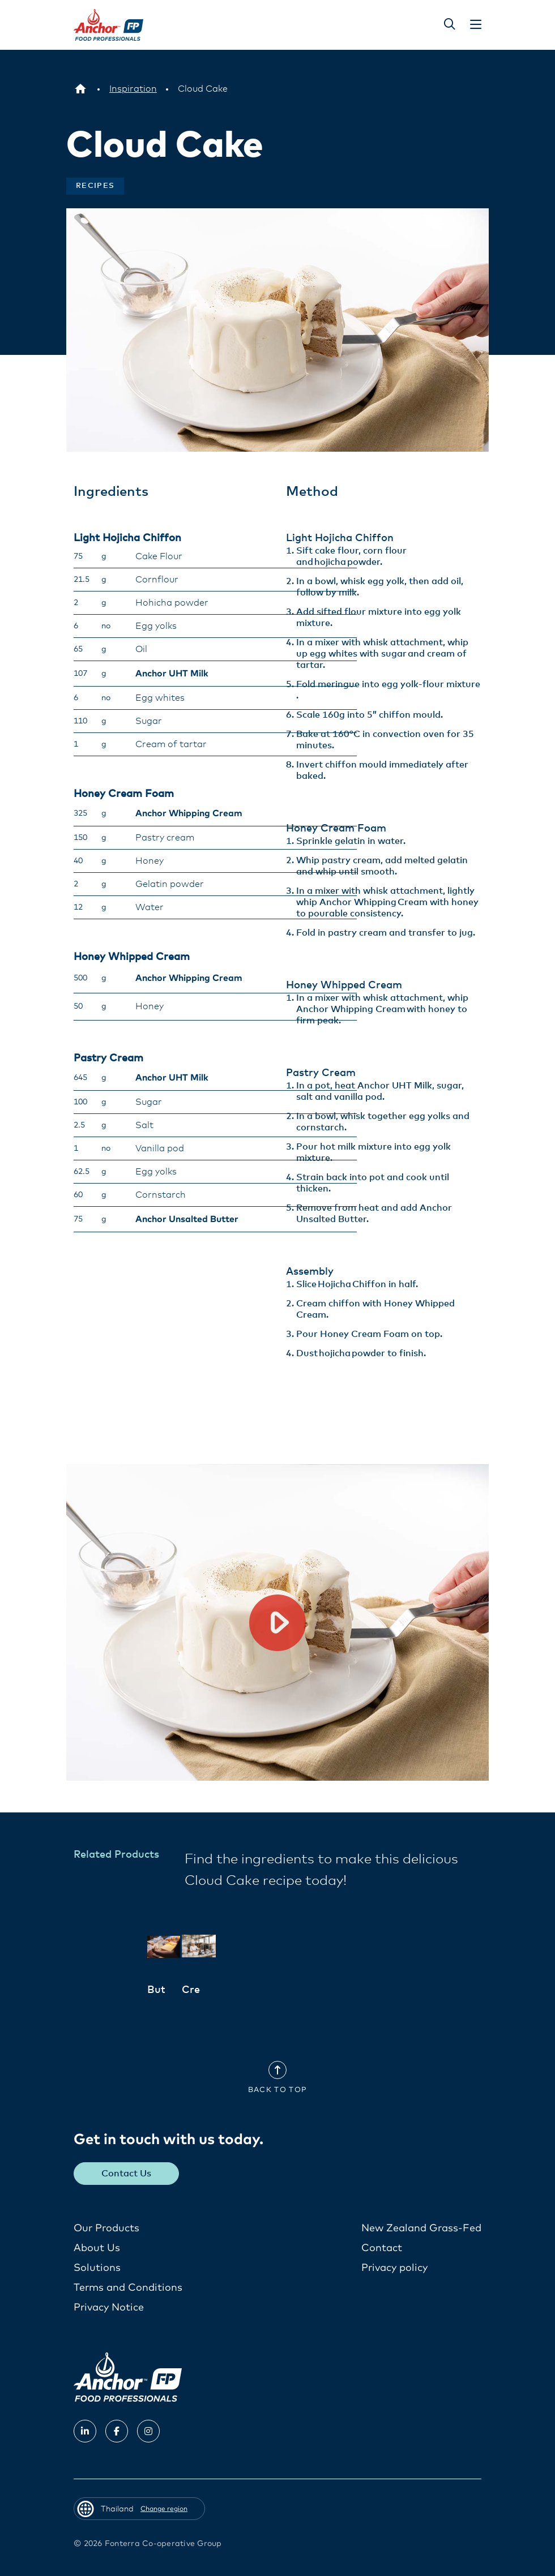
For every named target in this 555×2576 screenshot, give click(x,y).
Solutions (97, 2268)
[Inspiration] (133, 89)
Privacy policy (394, 2268)
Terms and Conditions (128, 2288)
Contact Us (127, 2173)
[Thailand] (80, 89)
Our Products (106, 2228)
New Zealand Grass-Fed (421, 2228)
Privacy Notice (109, 2308)
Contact (381, 2248)
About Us (97, 2248)
